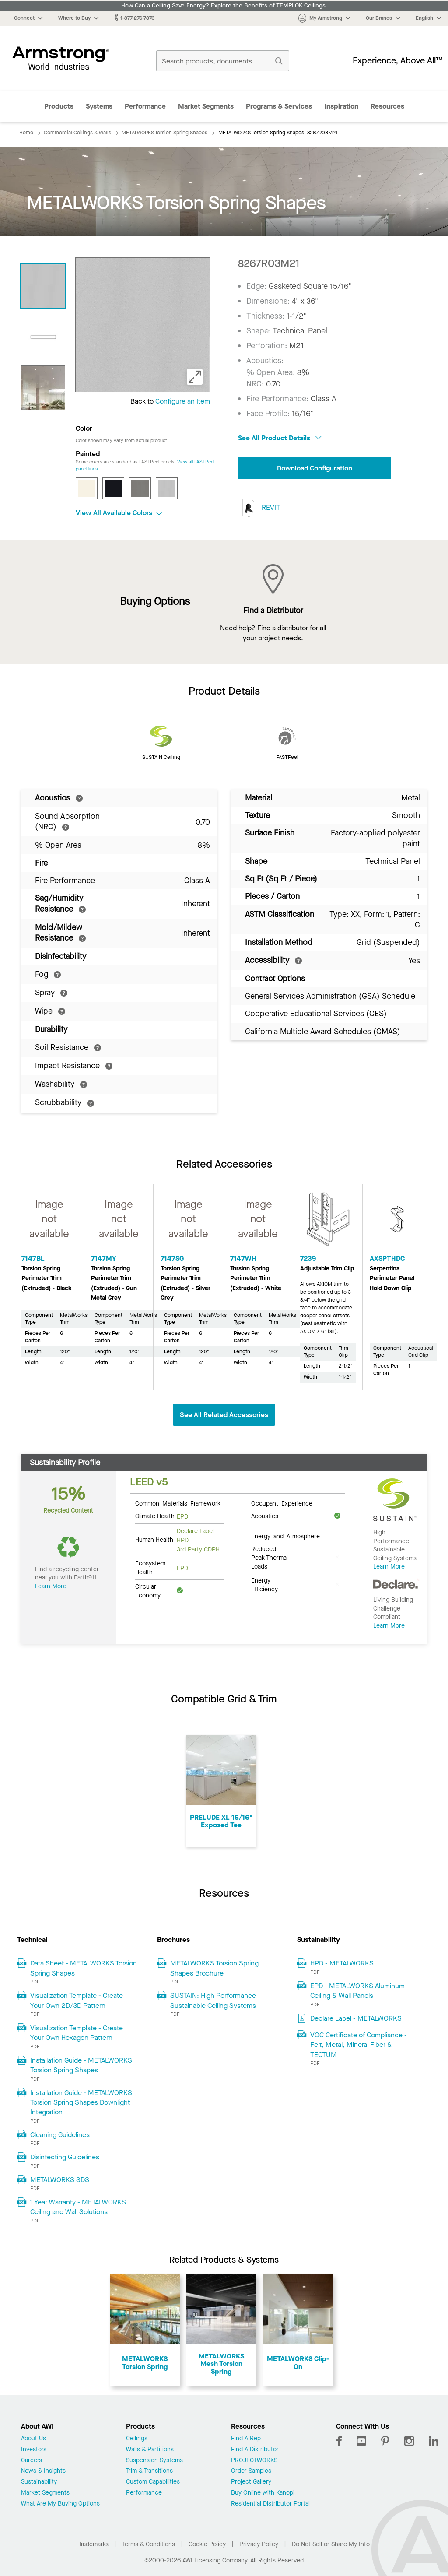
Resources (387, 106)
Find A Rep (246, 2439)
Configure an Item (182, 401)
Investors (33, 2449)
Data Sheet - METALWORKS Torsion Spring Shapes (83, 1967)
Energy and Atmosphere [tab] (285, 1536)
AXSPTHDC (387, 1258)
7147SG (172, 1258)
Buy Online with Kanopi (262, 2493)
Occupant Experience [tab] (281, 1503)
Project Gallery (251, 2482)
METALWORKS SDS (59, 2179)
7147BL (33, 1258)
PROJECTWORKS (254, 2460)
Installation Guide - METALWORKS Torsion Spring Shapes (81, 2065)
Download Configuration (314, 468)
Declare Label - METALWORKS (356, 2018)
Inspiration (341, 106)
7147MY (103, 1258)
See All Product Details (280, 437)
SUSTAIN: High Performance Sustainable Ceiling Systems (213, 2000)
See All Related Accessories (224, 1414)
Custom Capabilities (153, 2482)
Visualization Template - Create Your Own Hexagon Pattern (76, 2032)
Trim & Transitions (149, 2471)
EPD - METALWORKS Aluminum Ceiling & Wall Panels (357, 1990)
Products (59, 106)
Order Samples (251, 2471)
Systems (99, 106)
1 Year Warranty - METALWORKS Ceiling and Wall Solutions (78, 2206)
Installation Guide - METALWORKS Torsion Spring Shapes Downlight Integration (81, 2102)
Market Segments (206, 106)
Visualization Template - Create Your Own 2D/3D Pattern (76, 2000)
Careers (31, 2460)
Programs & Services (279, 106)
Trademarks (93, 2544)
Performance (145, 106)
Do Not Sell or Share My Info (331, 2544)
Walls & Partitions (150, 2449)
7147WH (243, 1258)
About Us (33, 2439)
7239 (308, 1258)
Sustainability (39, 2482)
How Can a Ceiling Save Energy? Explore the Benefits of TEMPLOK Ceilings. (224, 6)
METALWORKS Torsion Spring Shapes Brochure (214, 1967)
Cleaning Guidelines (60, 2134)
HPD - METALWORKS (342, 1963)
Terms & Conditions (148, 2544)
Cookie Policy (207, 2544)
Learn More (50, 1586)
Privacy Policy (258, 2544)
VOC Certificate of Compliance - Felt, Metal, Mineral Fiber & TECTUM (358, 2044)
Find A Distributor (255, 2449)
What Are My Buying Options (60, 2504)
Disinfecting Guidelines (64, 2157)
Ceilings (136, 2439)
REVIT (259, 508)
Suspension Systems (154, 2460)
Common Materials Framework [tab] (177, 1503)
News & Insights (43, 2471)
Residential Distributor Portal (270, 2504)
